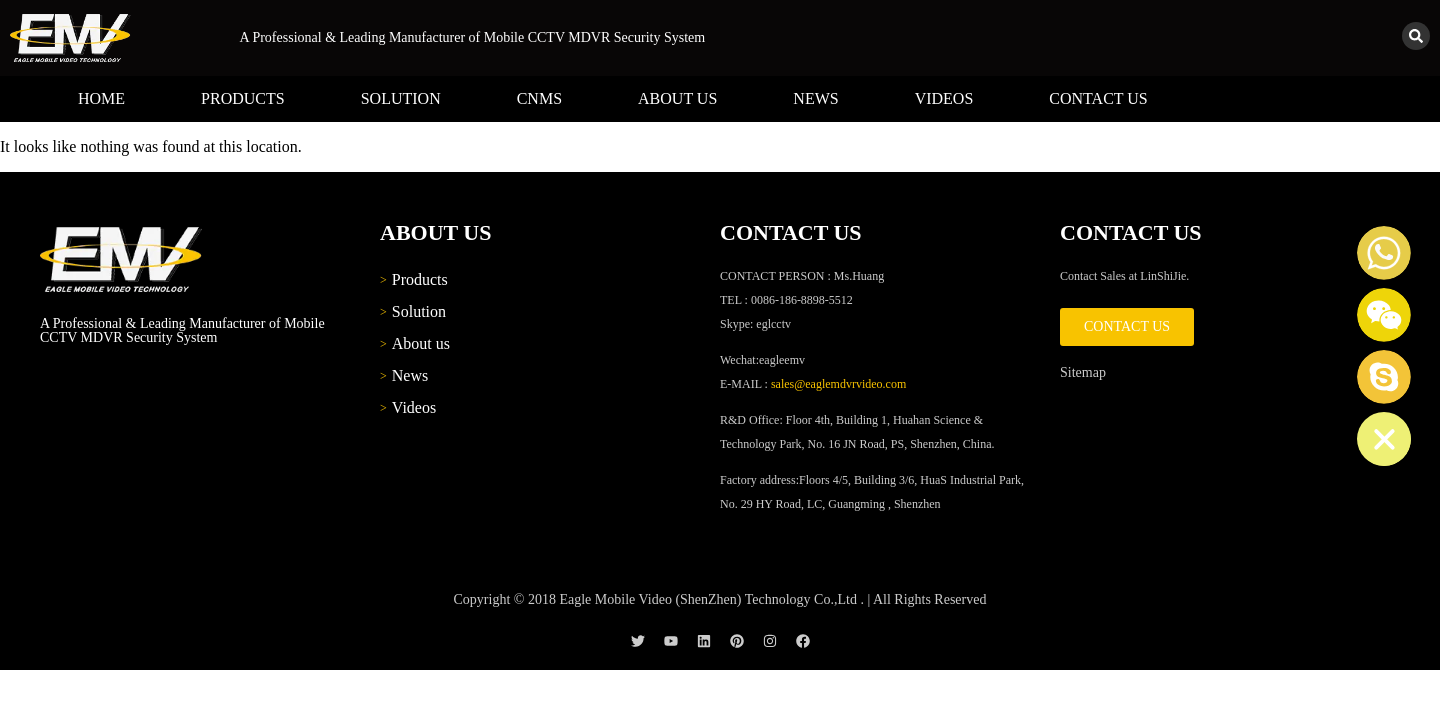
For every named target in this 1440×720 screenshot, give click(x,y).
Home (101, 98)
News (815, 98)
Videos (944, 98)
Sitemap (1083, 372)
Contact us (1098, 98)
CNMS (539, 98)
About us (677, 98)
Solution (401, 98)
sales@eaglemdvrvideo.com (838, 384)
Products (243, 98)
